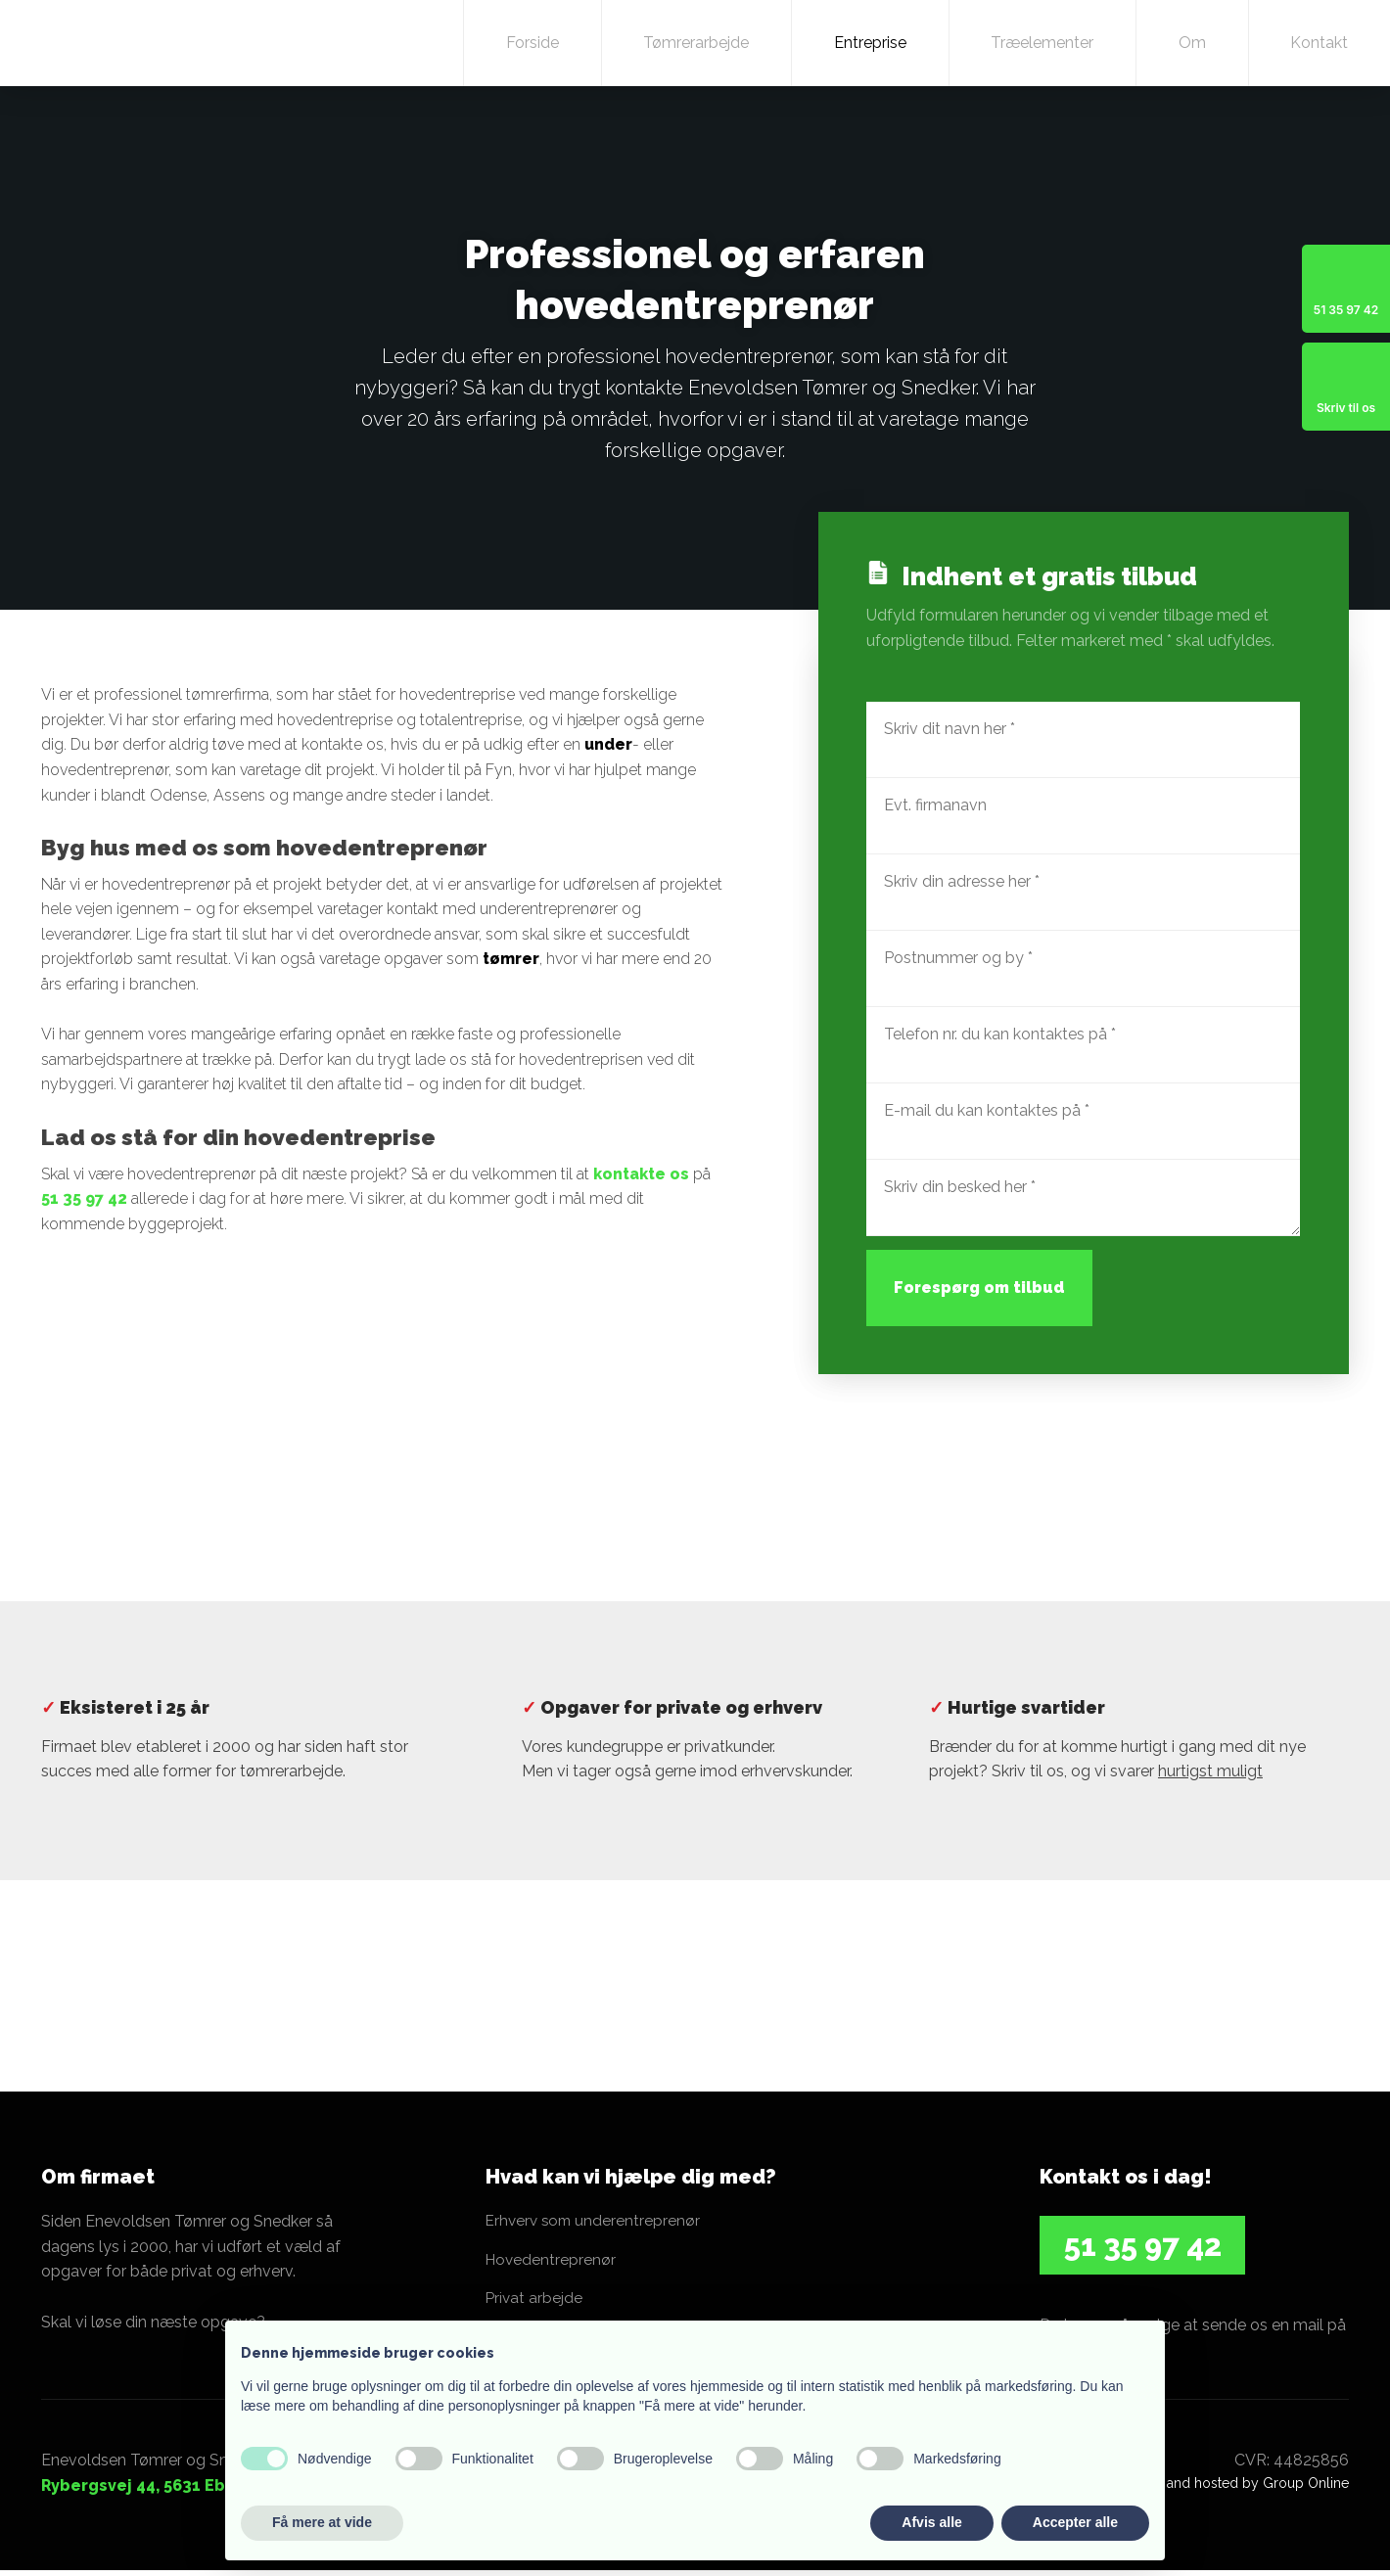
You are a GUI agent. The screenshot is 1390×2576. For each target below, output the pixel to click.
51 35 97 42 (84, 1198)
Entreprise (870, 42)
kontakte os (641, 1174)
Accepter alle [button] (1075, 2522)
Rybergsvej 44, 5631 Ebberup (157, 2490)
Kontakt (1319, 42)
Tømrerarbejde (696, 42)
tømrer (511, 958)
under (608, 744)
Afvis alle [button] (931, 2522)
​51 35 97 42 (1143, 2245)
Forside (532, 42)
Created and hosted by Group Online (1231, 2488)
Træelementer (1042, 42)
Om (1192, 42)
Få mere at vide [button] (322, 2522)
